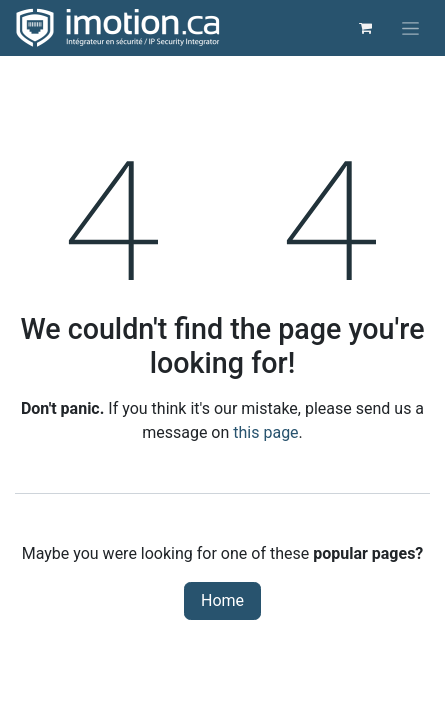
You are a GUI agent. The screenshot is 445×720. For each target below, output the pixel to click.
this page (265, 432)
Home (222, 600)
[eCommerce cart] (365, 28)
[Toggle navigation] (410, 28)
